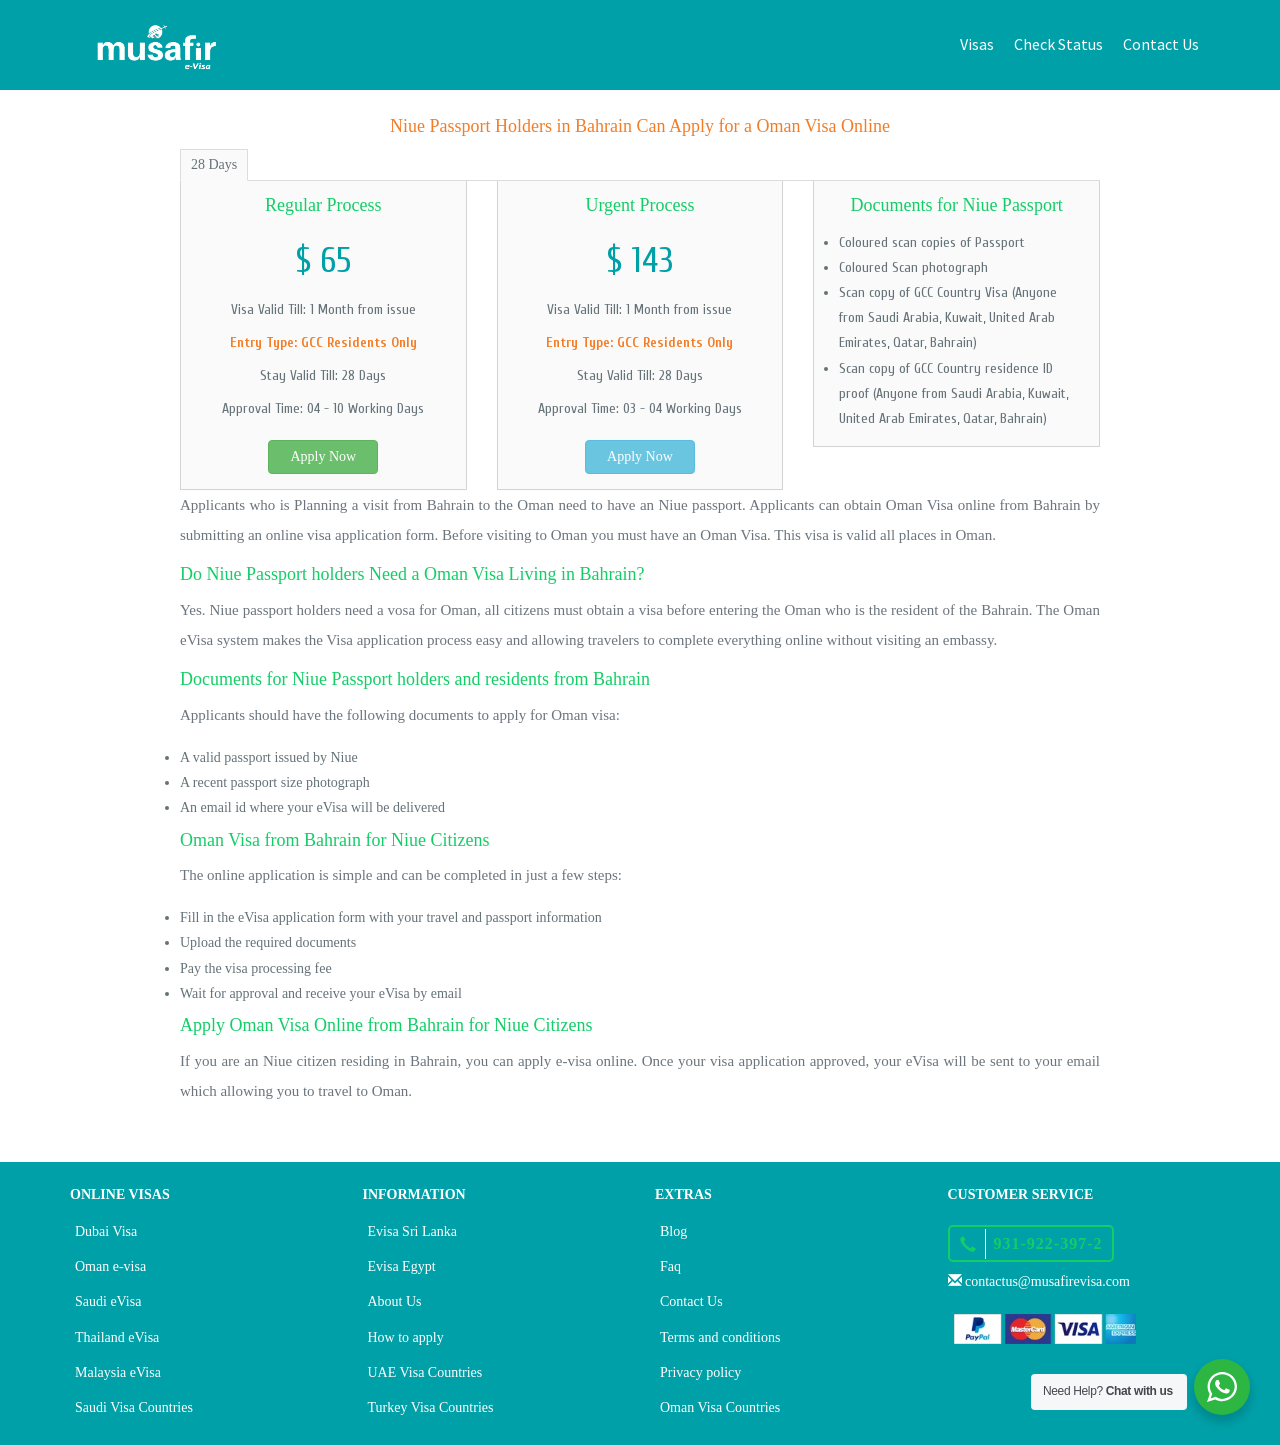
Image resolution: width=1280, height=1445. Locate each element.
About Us (395, 1301)
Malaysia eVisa (118, 1372)
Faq (670, 1266)
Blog (673, 1231)
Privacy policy (700, 1372)
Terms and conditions (720, 1337)
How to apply (406, 1337)
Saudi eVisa (108, 1301)
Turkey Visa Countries (431, 1407)
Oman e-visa (110, 1266)
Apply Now (323, 456)
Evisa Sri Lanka (412, 1231)
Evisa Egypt (402, 1266)
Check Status (1058, 44)
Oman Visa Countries (720, 1407)
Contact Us (1161, 44)
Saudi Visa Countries (134, 1407)
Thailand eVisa (117, 1337)
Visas (977, 44)
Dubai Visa (106, 1231)
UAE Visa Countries (425, 1372)
